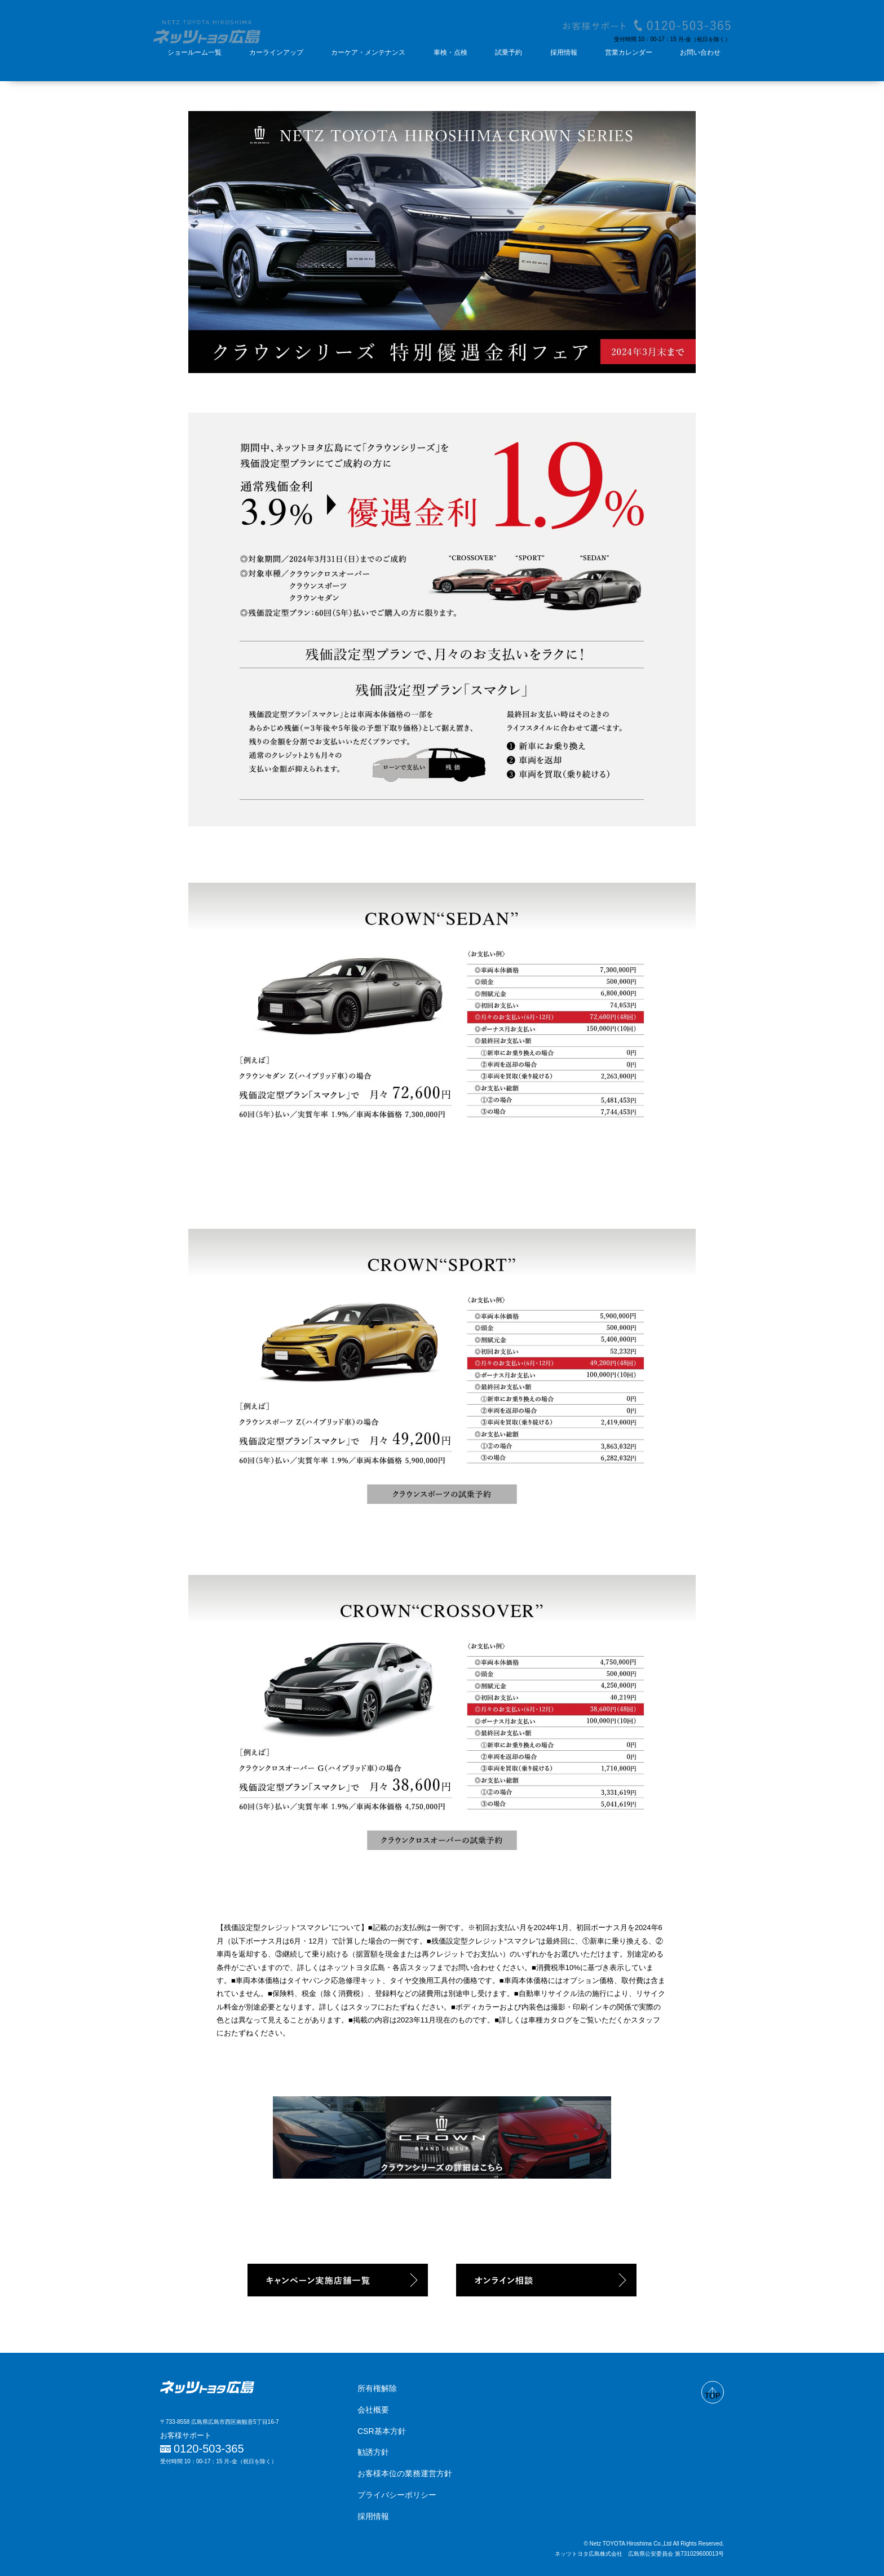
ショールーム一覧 (194, 52)
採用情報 (563, 52)
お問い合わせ (700, 52)
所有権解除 (377, 2388)
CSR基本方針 (381, 2431)
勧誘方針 (373, 2452)
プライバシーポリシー (396, 2494)
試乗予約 (508, 52)
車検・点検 (450, 52)
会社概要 (373, 2409)
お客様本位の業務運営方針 (404, 2473)
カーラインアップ (276, 52)
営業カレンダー (628, 52)
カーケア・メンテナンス (368, 52)
